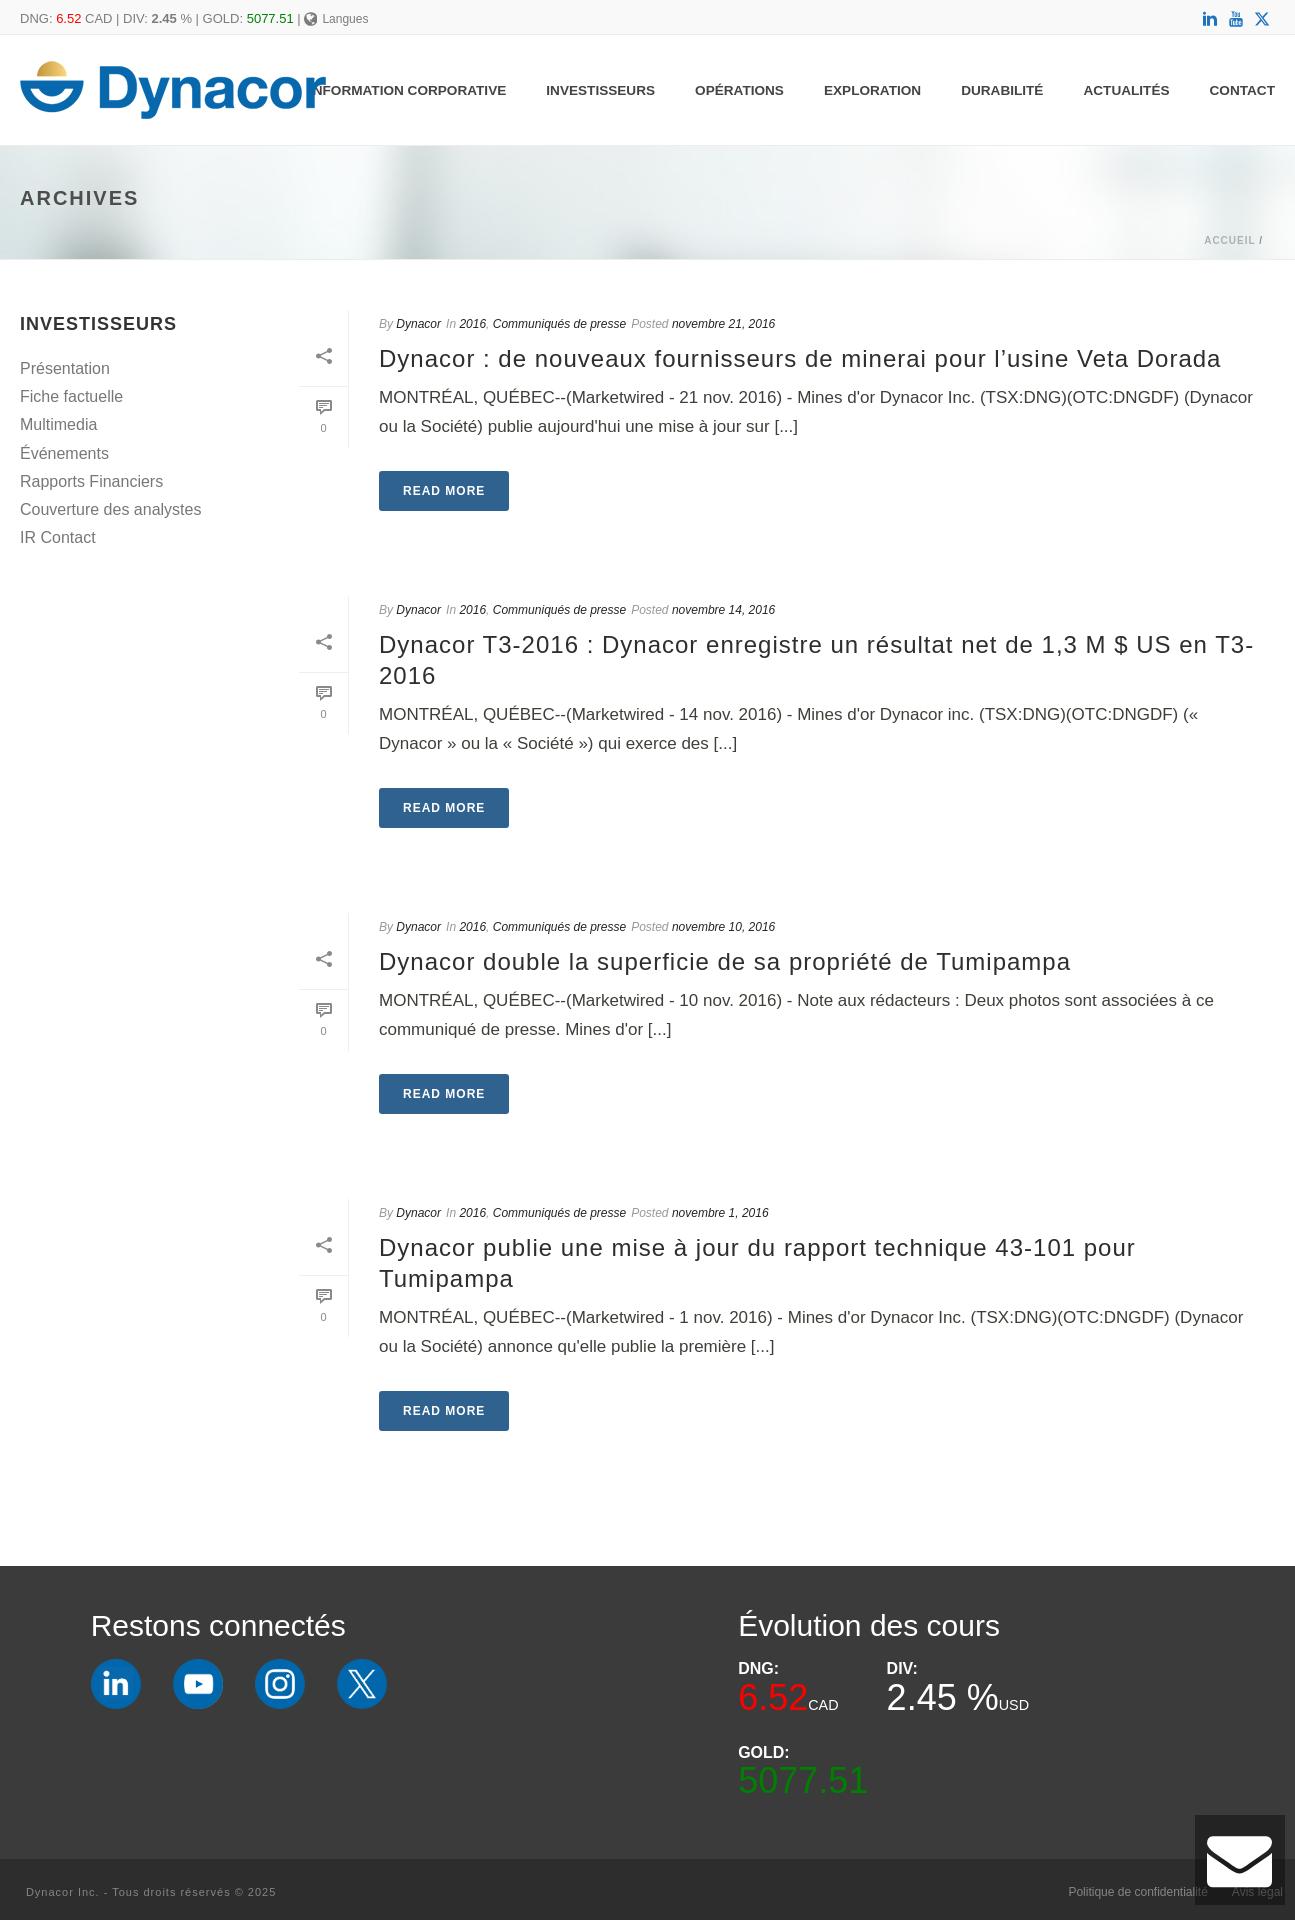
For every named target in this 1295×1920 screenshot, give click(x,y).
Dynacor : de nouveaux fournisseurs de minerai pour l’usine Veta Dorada (800, 358)
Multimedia (58, 424)
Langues (336, 19)
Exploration (872, 90)
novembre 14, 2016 (723, 610)
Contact (1242, 90)
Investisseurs (600, 90)
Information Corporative (407, 90)
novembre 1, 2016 (720, 1213)
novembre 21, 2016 (723, 324)
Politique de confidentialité (1137, 1892)
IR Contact (58, 537)
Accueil (1229, 240)
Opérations (739, 90)
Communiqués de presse (559, 324)
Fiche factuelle (71, 396)
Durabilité (1002, 90)
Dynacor (418, 324)
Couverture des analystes (110, 509)
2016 (472, 324)
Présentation (65, 368)
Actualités (1126, 90)
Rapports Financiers (91, 481)
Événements (64, 453)
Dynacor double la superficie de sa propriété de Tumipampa (725, 961)
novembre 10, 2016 (723, 927)
